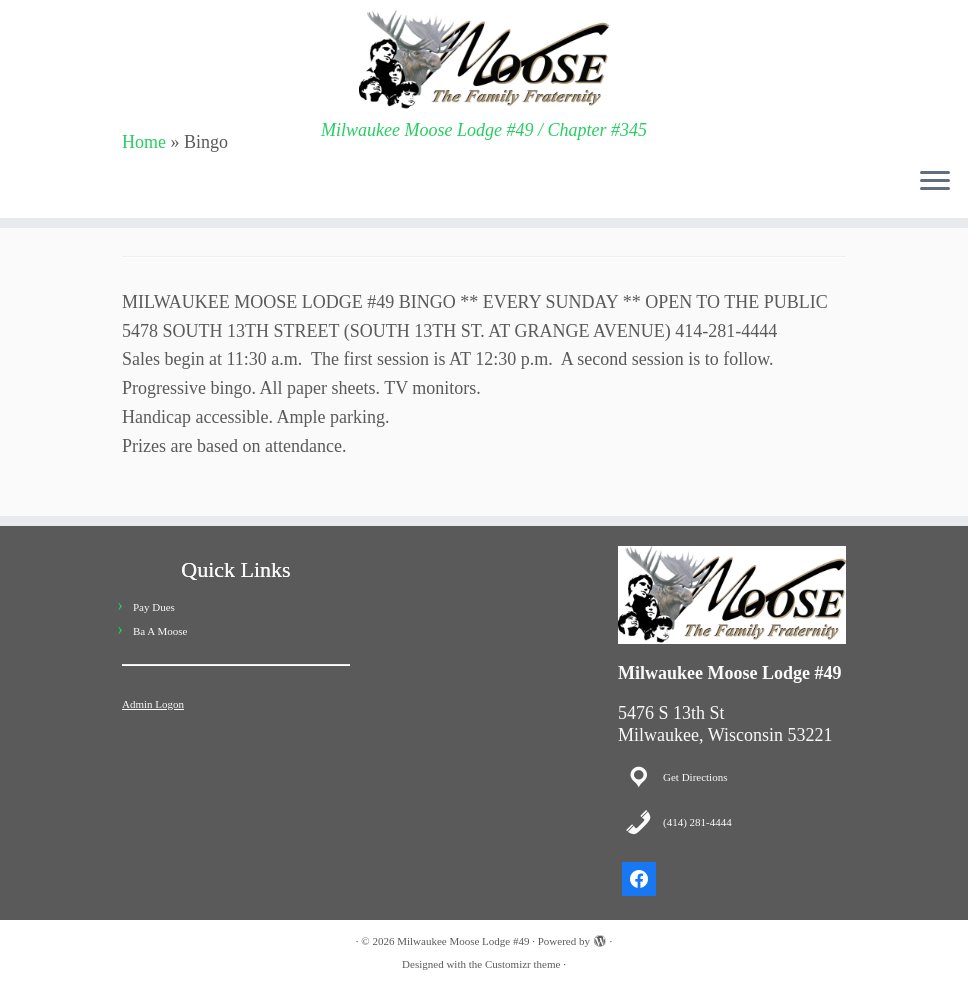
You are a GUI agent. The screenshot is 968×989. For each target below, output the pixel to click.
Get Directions (695, 777)
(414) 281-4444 (697, 822)
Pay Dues (154, 607)
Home (144, 142)
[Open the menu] (935, 182)
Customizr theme (522, 964)
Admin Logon (153, 704)
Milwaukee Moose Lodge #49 (463, 941)
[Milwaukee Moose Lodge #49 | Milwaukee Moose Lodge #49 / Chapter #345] (484, 60)
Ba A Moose (160, 631)
